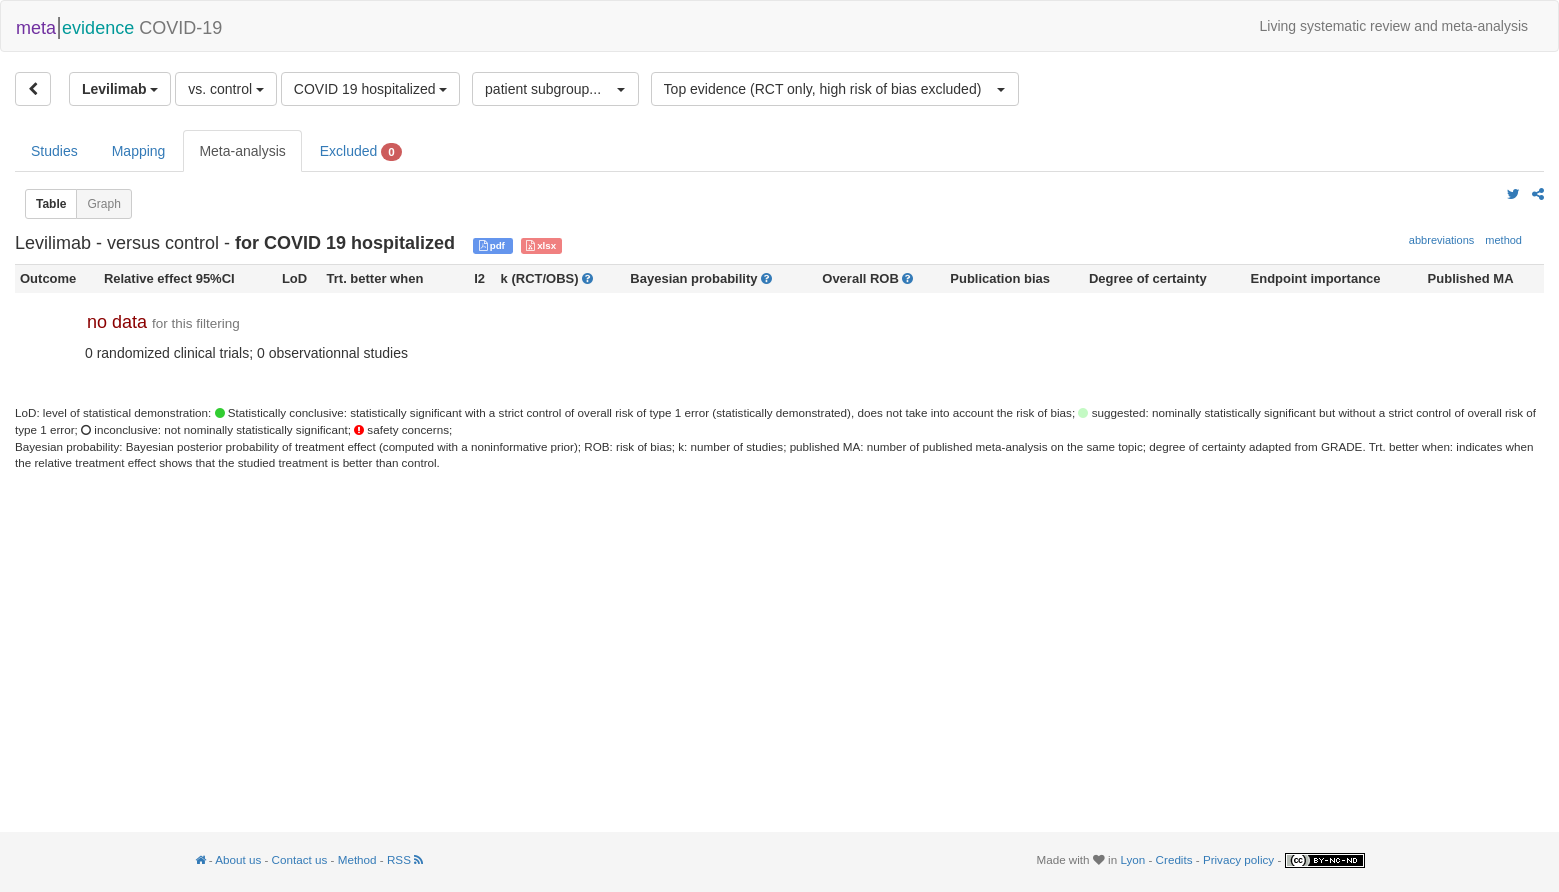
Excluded (361, 152)
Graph (103, 204)
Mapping (139, 151)
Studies (54, 151)
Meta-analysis (242, 151)
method (1503, 240)
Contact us (300, 859)
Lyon (1132, 859)
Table (51, 204)
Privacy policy (1238, 859)
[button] (555, 89)
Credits (1174, 859)
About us (238, 859)
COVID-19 (119, 26)
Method (357, 859)
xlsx (541, 245)
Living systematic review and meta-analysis (1394, 26)
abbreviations (1441, 240)
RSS (405, 859)
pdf (493, 245)
